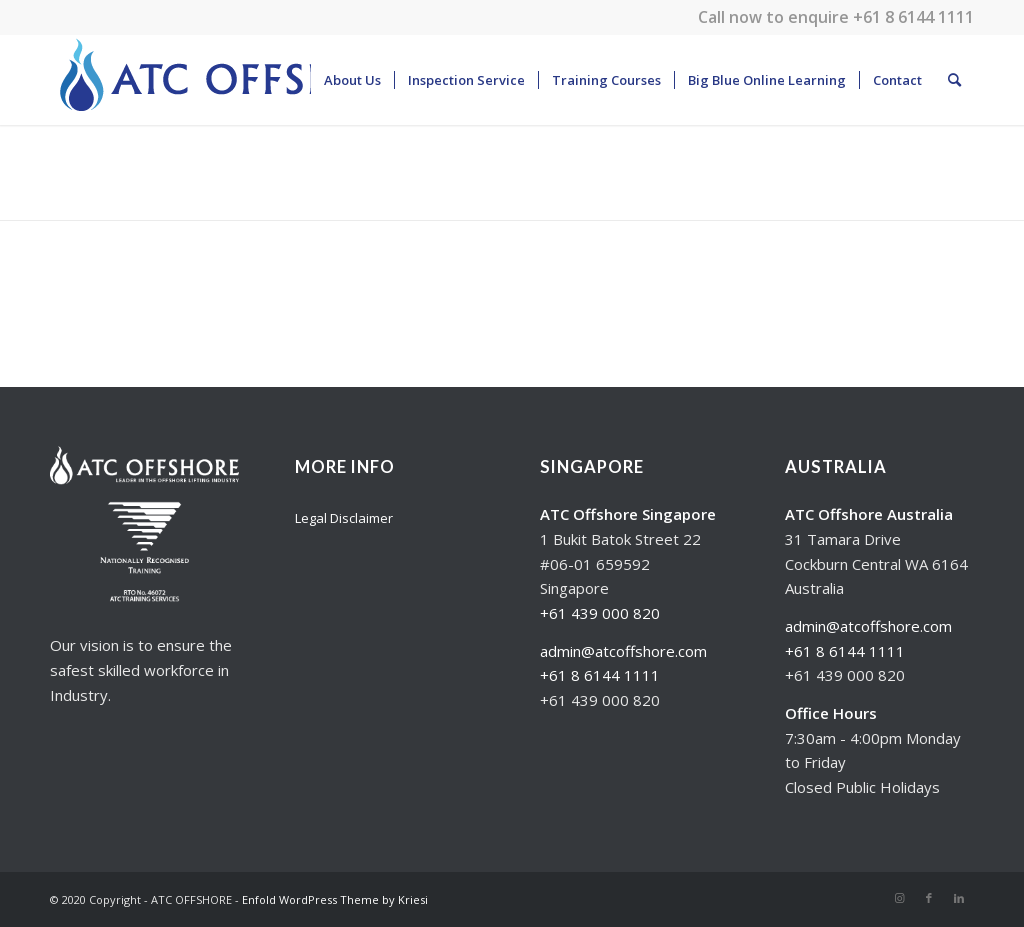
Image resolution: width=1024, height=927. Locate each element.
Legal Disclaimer (344, 518)
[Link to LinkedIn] (959, 898)
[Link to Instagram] (899, 898)
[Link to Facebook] (929, 898)
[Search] (954, 80)
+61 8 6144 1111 (913, 17)
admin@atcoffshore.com (623, 651)
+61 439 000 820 (600, 613)
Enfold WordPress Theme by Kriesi (335, 899)
